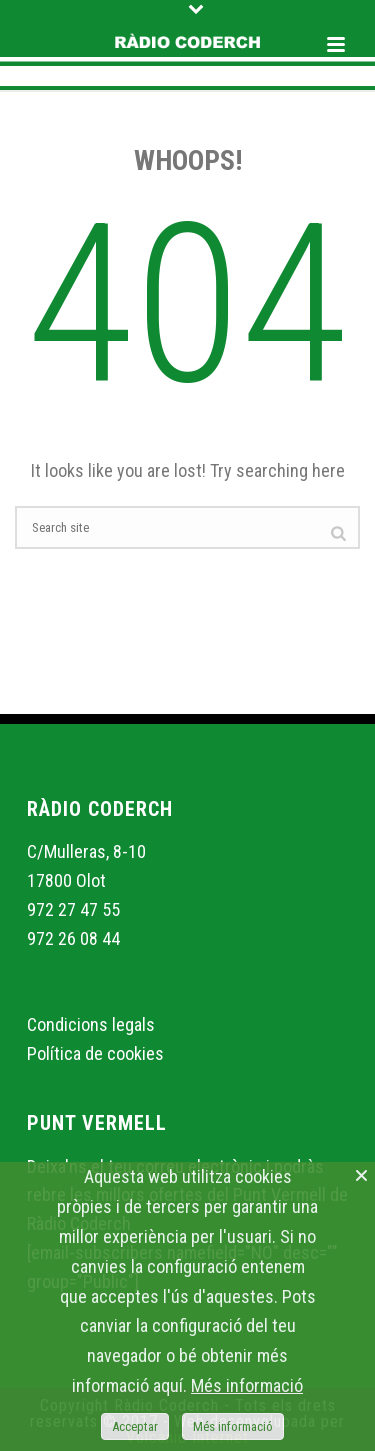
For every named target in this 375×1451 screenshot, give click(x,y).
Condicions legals (91, 1024)
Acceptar (135, 1426)
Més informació (247, 1385)
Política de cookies (95, 1053)
